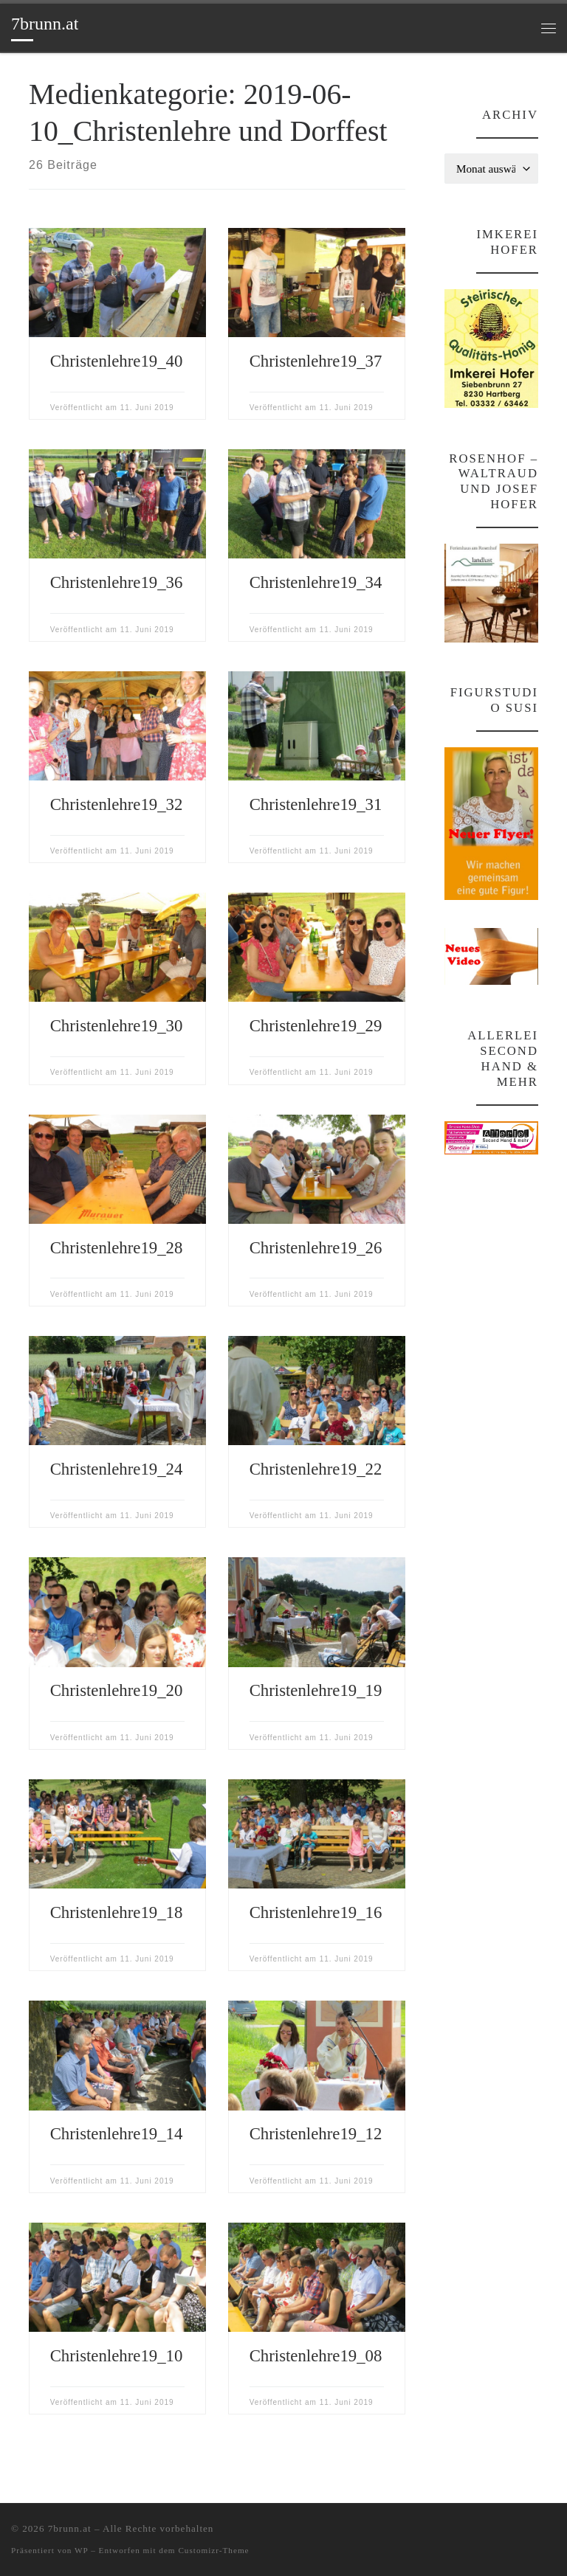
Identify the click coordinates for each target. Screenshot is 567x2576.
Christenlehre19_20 (116, 1690)
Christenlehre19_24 (116, 1469)
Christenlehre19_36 (116, 582)
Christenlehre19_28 (116, 1248)
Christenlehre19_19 (316, 1690)
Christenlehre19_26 (316, 1248)
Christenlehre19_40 (116, 361)
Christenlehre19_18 (116, 1912)
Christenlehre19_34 (316, 582)
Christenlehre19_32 (116, 804)
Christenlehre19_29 (316, 1026)
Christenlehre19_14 (116, 2134)
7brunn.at (70, 2528)
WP (81, 2550)
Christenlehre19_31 (316, 804)
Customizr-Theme (213, 2550)
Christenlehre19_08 (316, 2356)
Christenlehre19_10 (116, 2356)
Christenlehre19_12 (316, 2134)
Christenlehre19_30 (116, 1026)
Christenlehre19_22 (316, 1469)
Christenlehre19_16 (316, 1912)
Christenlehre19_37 (316, 361)
